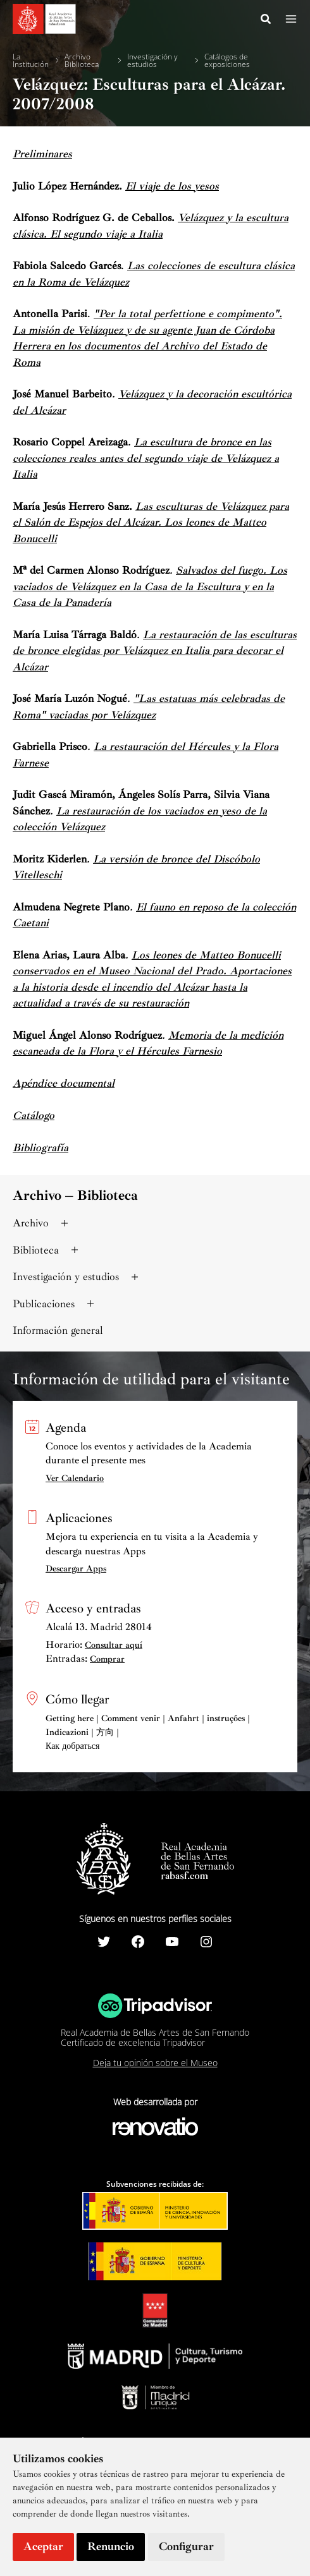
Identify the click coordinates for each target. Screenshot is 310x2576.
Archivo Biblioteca (82, 60)
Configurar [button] (186, 2546)
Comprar (107, 1659)
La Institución (31, 60)
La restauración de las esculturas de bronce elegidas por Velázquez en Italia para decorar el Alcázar (155, 651)
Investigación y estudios (152, 60)
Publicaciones (55, 1303)
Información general (58, 1330)
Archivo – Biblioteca (75, 1195)
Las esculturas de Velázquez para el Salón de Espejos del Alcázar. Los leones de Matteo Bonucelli (151, 522)
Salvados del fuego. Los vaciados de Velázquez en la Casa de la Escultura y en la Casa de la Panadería (150, 586)
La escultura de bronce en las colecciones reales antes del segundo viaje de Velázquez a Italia (146, 458)
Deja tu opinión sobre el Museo (155, 2063)
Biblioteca (47, 1250)
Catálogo (33, 1115)
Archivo (42, 1223)
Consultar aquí (113, 1645)
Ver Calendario (75, 1478)
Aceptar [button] (43, 2546)
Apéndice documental (64, 1083)
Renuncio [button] (110, 2546)
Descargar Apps (76, 1568)
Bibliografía (40, 1147)
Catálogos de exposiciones (227, 60)
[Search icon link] (266, 21)
